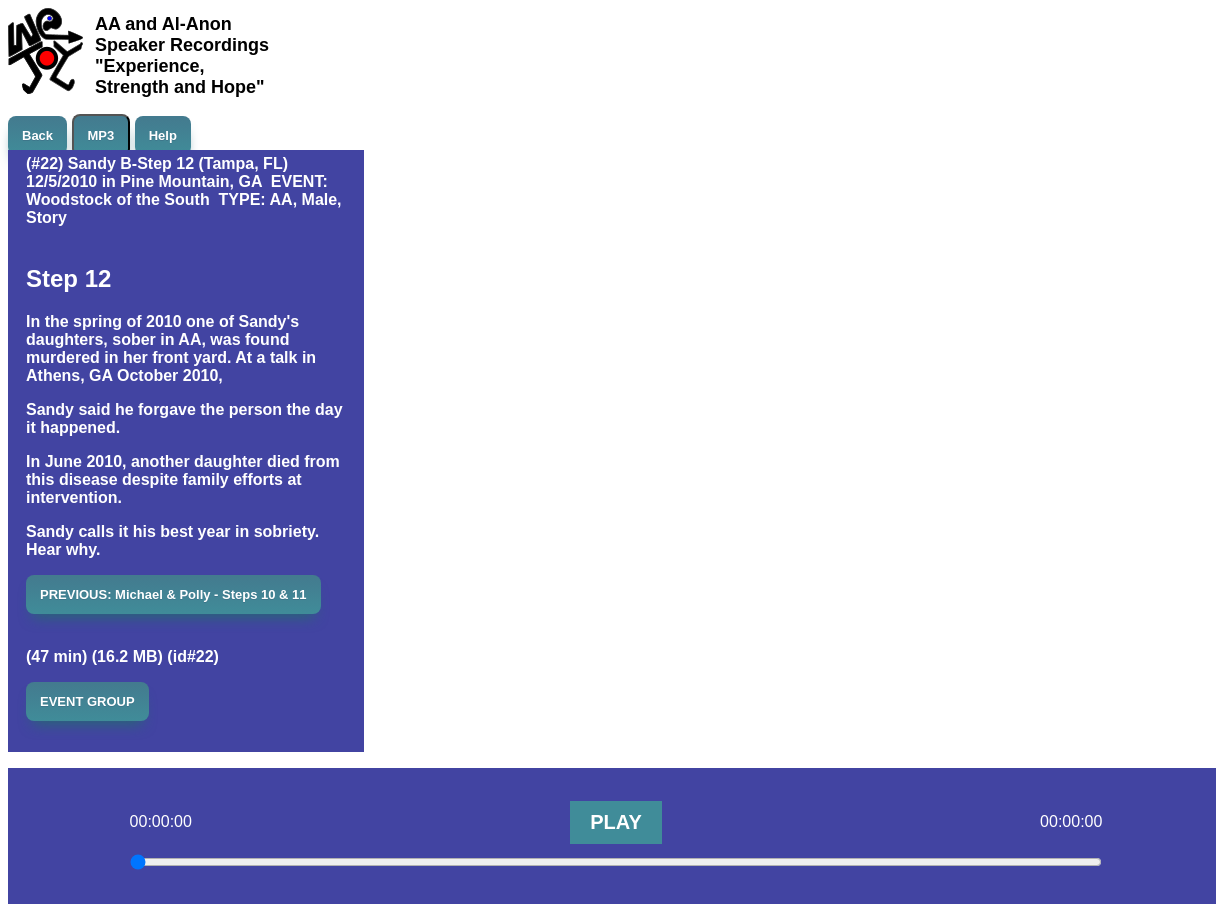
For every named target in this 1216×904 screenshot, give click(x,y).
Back (37, 135)
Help (163, 135)
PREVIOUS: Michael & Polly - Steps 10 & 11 (173, 594)
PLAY (616, 822)
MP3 (101, 135)
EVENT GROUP (87, 701)
